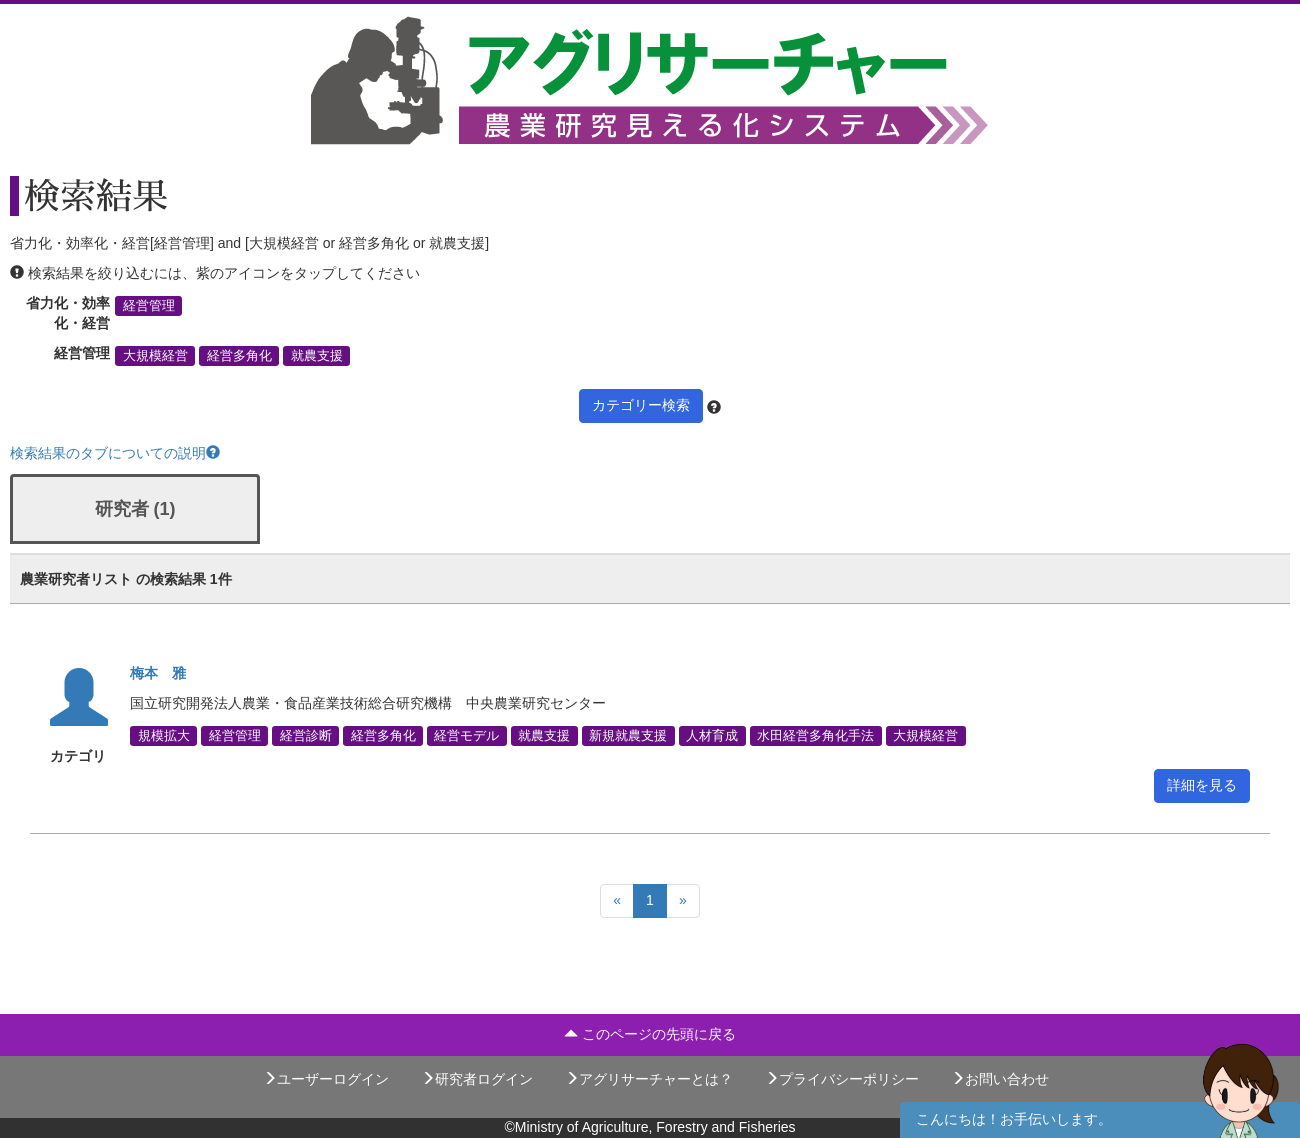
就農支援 (317, 356)
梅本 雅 (158, 673)
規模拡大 (164, 736)
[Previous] (617, 901)
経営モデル (466, 736)
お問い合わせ (1000, 1079)
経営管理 (149, 306)
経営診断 (306, 736)
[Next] (683, 901)
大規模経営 (155, 356)
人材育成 (712, 736)
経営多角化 (239, 356)
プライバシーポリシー (842, 1079)
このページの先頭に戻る (650, 1034)
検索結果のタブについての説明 (115, 453)
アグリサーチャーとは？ (649, 1079)
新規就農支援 (628, 736)
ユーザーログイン (326, 1079)
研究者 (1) (135, 509)
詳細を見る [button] (1202, 785)
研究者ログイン (477, 1079)
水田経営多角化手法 (815, 736)
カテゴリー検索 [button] (641, 405)
